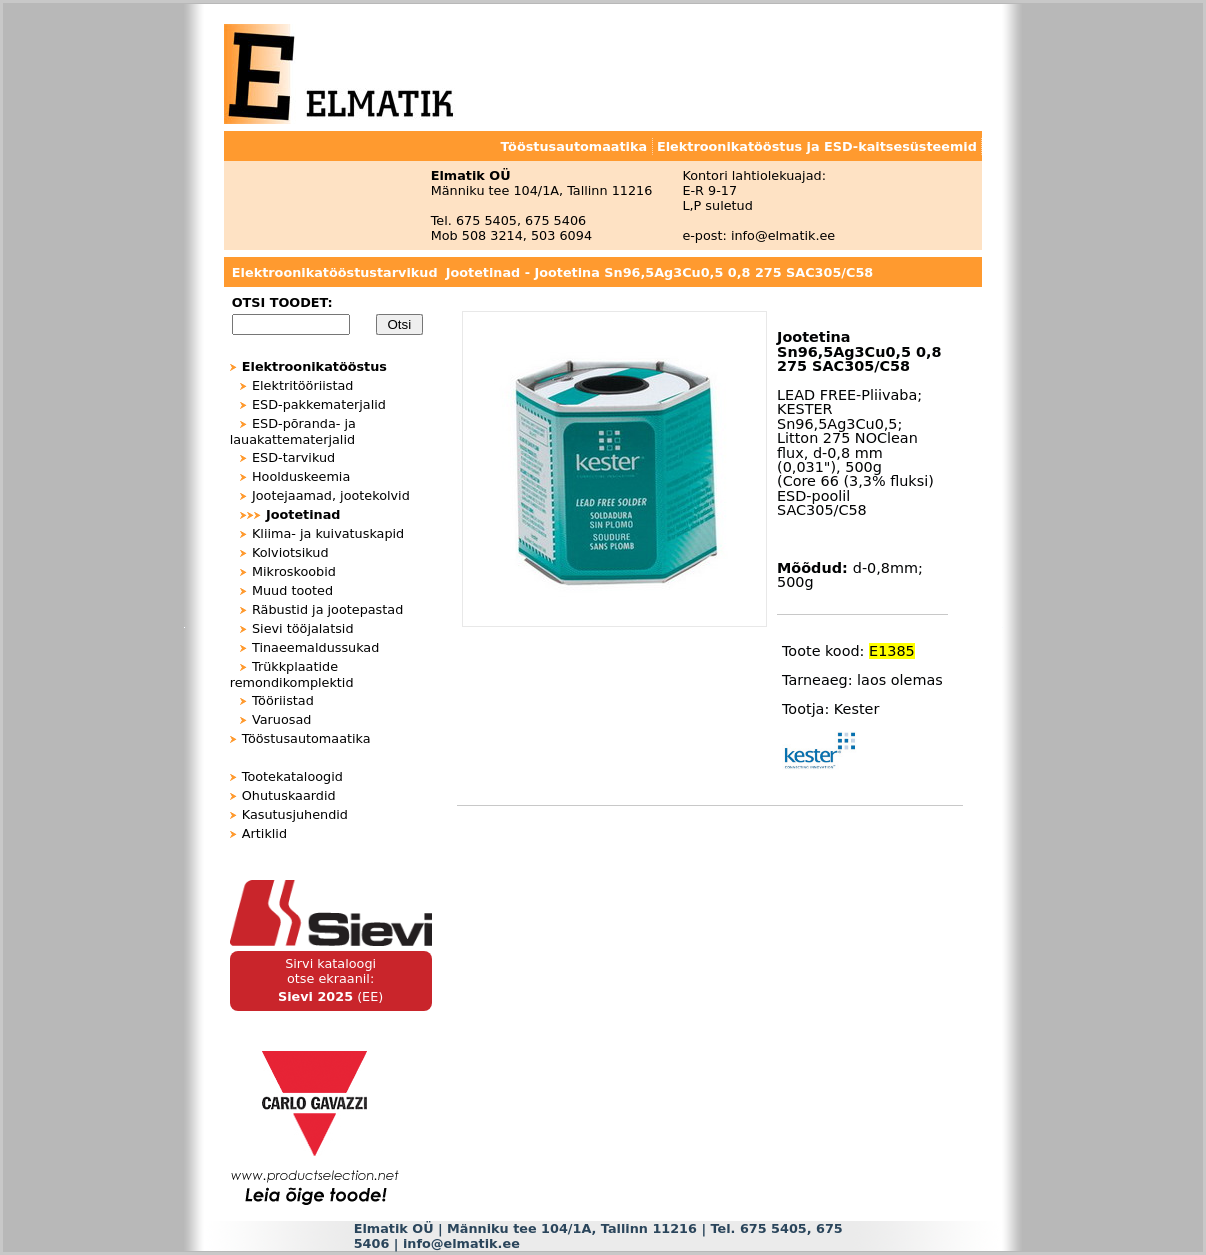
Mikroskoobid (294, 571)
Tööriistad (283, 700)
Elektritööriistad (302, 385)
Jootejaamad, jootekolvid (331, 495)
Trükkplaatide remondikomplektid (292, 674)
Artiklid (264, 833)
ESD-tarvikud (293, 457)
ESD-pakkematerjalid (319, 404)
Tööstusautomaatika (306, 738)
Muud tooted (292, 590)
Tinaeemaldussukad (315, 647)
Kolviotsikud (290, 552)
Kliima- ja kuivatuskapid (328, 533)
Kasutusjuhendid (295, 814)
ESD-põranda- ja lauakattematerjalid (293, 431)
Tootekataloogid (292, 776)
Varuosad (281, 719)
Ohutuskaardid (289, 795)
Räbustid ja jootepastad (327, 609)
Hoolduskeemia (301, 476)
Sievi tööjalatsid (303, 628)
